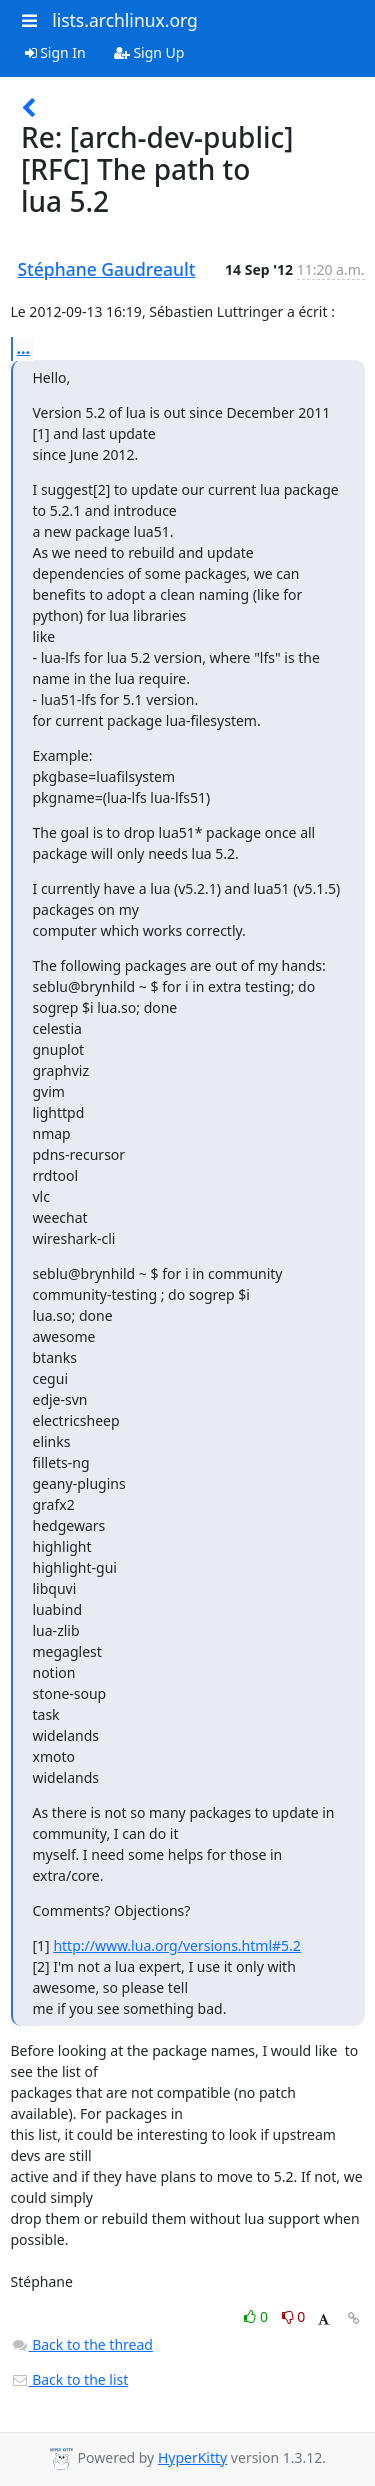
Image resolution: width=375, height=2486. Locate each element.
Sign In (55, 52)
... (24, 348)
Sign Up (149, 52)
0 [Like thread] (257, 2316)
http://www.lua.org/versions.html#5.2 (176, 1945)
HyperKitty (192, 2457)
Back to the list (70, 2379)
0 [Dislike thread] (294, 2316)
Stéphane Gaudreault (107, 269)
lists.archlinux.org (125, 20)
